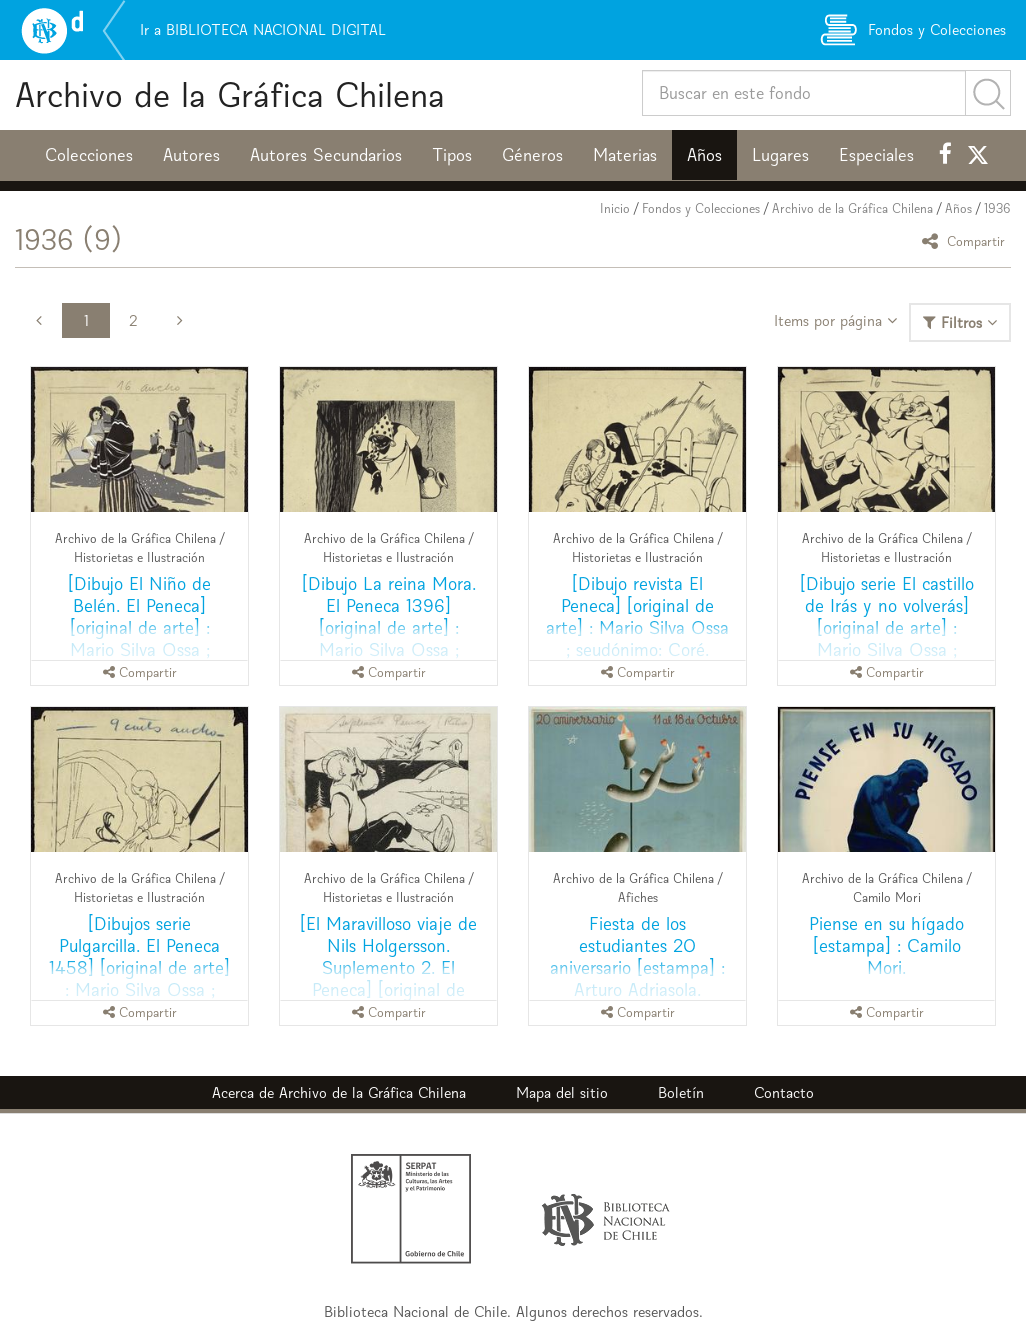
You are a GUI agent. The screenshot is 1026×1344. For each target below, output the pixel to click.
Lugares (780, 155)
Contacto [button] (784, 1092)
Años (704, 155)
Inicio (615, 208)
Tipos (452, 155)
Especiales (876, 155)
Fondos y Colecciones (701, 208)
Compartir (966, 240)
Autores (191, 155)
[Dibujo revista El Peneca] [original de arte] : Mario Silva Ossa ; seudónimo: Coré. (637, 616)
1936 (997, 208)
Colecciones (89, 155)
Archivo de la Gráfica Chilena (230, 94)
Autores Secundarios (326, 155)
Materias (625, 155)
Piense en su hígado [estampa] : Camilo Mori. (886, 945)
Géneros (532, 155)
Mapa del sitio (562, 1092)
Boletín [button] (681, 1092)
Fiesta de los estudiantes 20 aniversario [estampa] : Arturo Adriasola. (637, 956)
